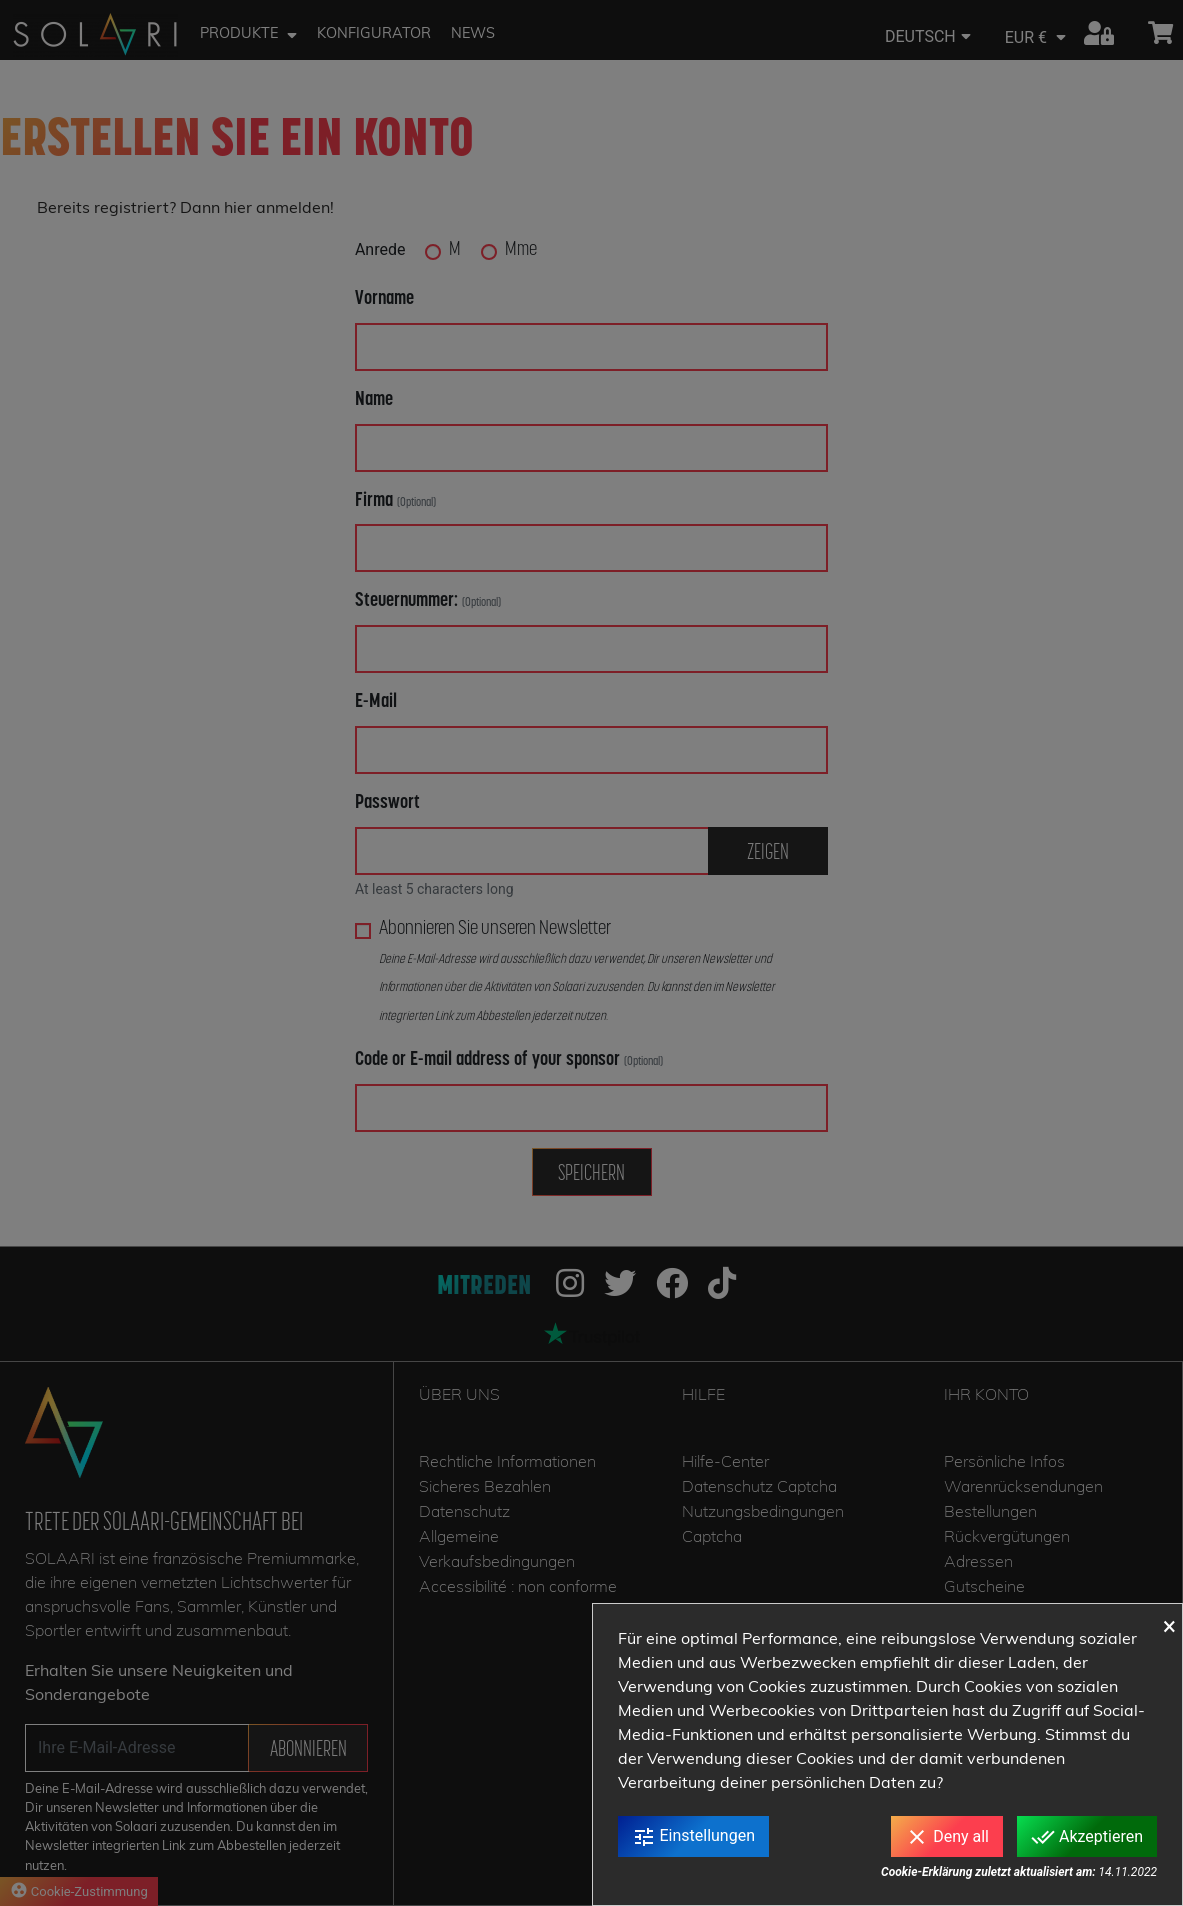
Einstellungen (694, 1837)
